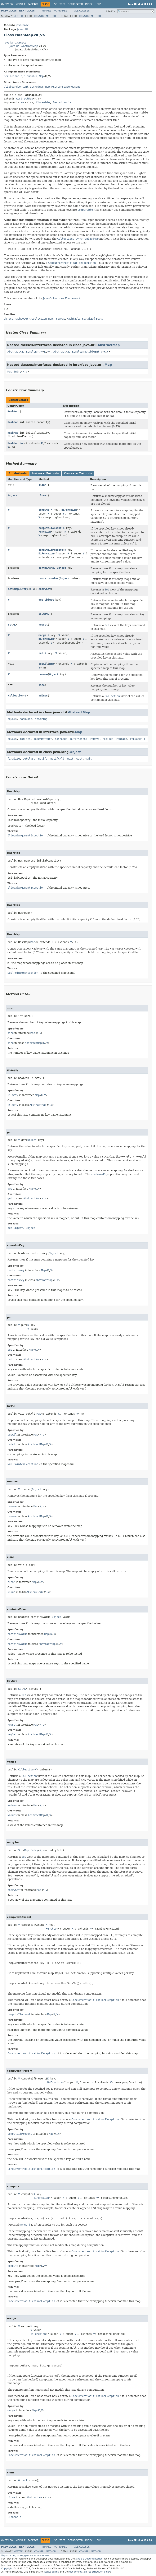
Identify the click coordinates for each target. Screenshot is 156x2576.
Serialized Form (92, 318)
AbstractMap (24, 98)
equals (12, 719)
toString (41, 719)
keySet (43, 624)
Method (51, 16)
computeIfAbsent (49, 528)
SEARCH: (111, 11)
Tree (62, 4)
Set (10, 589)
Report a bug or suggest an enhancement (25, 2555)
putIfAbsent (78, 739)
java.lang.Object (15, 42)
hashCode (26, 719)
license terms (51, 2571)
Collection (15, 695)
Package (33, 4)
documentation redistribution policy (89, 2571)
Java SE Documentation (89, 2558)
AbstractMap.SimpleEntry (25, 351)
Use (54, 4)
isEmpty (43, 614)
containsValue (48, 578)
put (40, 653)
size (41, 685)
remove (43, 674)
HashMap (12, 411)
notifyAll (57, 758)
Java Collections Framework (61, 298)
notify (42, 758)
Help (98, 4)
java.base (22, 25)
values (43, 695)
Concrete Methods (78, 473)
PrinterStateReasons (65, 86)
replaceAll (137, 739)
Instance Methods (45, 473)
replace (107, 739)
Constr (39, 16)
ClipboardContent (16, 86)
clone (42, 495)
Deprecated (75, 4)
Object (12, 495)
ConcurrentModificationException (31, 2053)
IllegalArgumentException (25, 835)
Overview (7, 4)
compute (43, 509)
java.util (22, 29)
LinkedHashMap (40, 86)
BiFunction (69, 509)
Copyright (7, 2568)
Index (88, 4)
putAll (43, 663)
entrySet (44, 589)
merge (42, 635)
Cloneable (31, 76)
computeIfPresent (50, 550)
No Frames (60, 10)
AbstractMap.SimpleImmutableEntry (77, 351)
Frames (46, 10)
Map (41, 76)
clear (42, 485)
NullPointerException (22, 972)
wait (70, 758)
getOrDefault (42, 739)
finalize (13, 758)
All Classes (82, 10)
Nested (18, 16)
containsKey (46, 568)
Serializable (13, 76)
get (40, 599)
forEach (25, 739)
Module (21, 4)
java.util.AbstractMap (24, 46)
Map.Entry (14, 371)
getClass (29, 758)
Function (44, 531)
